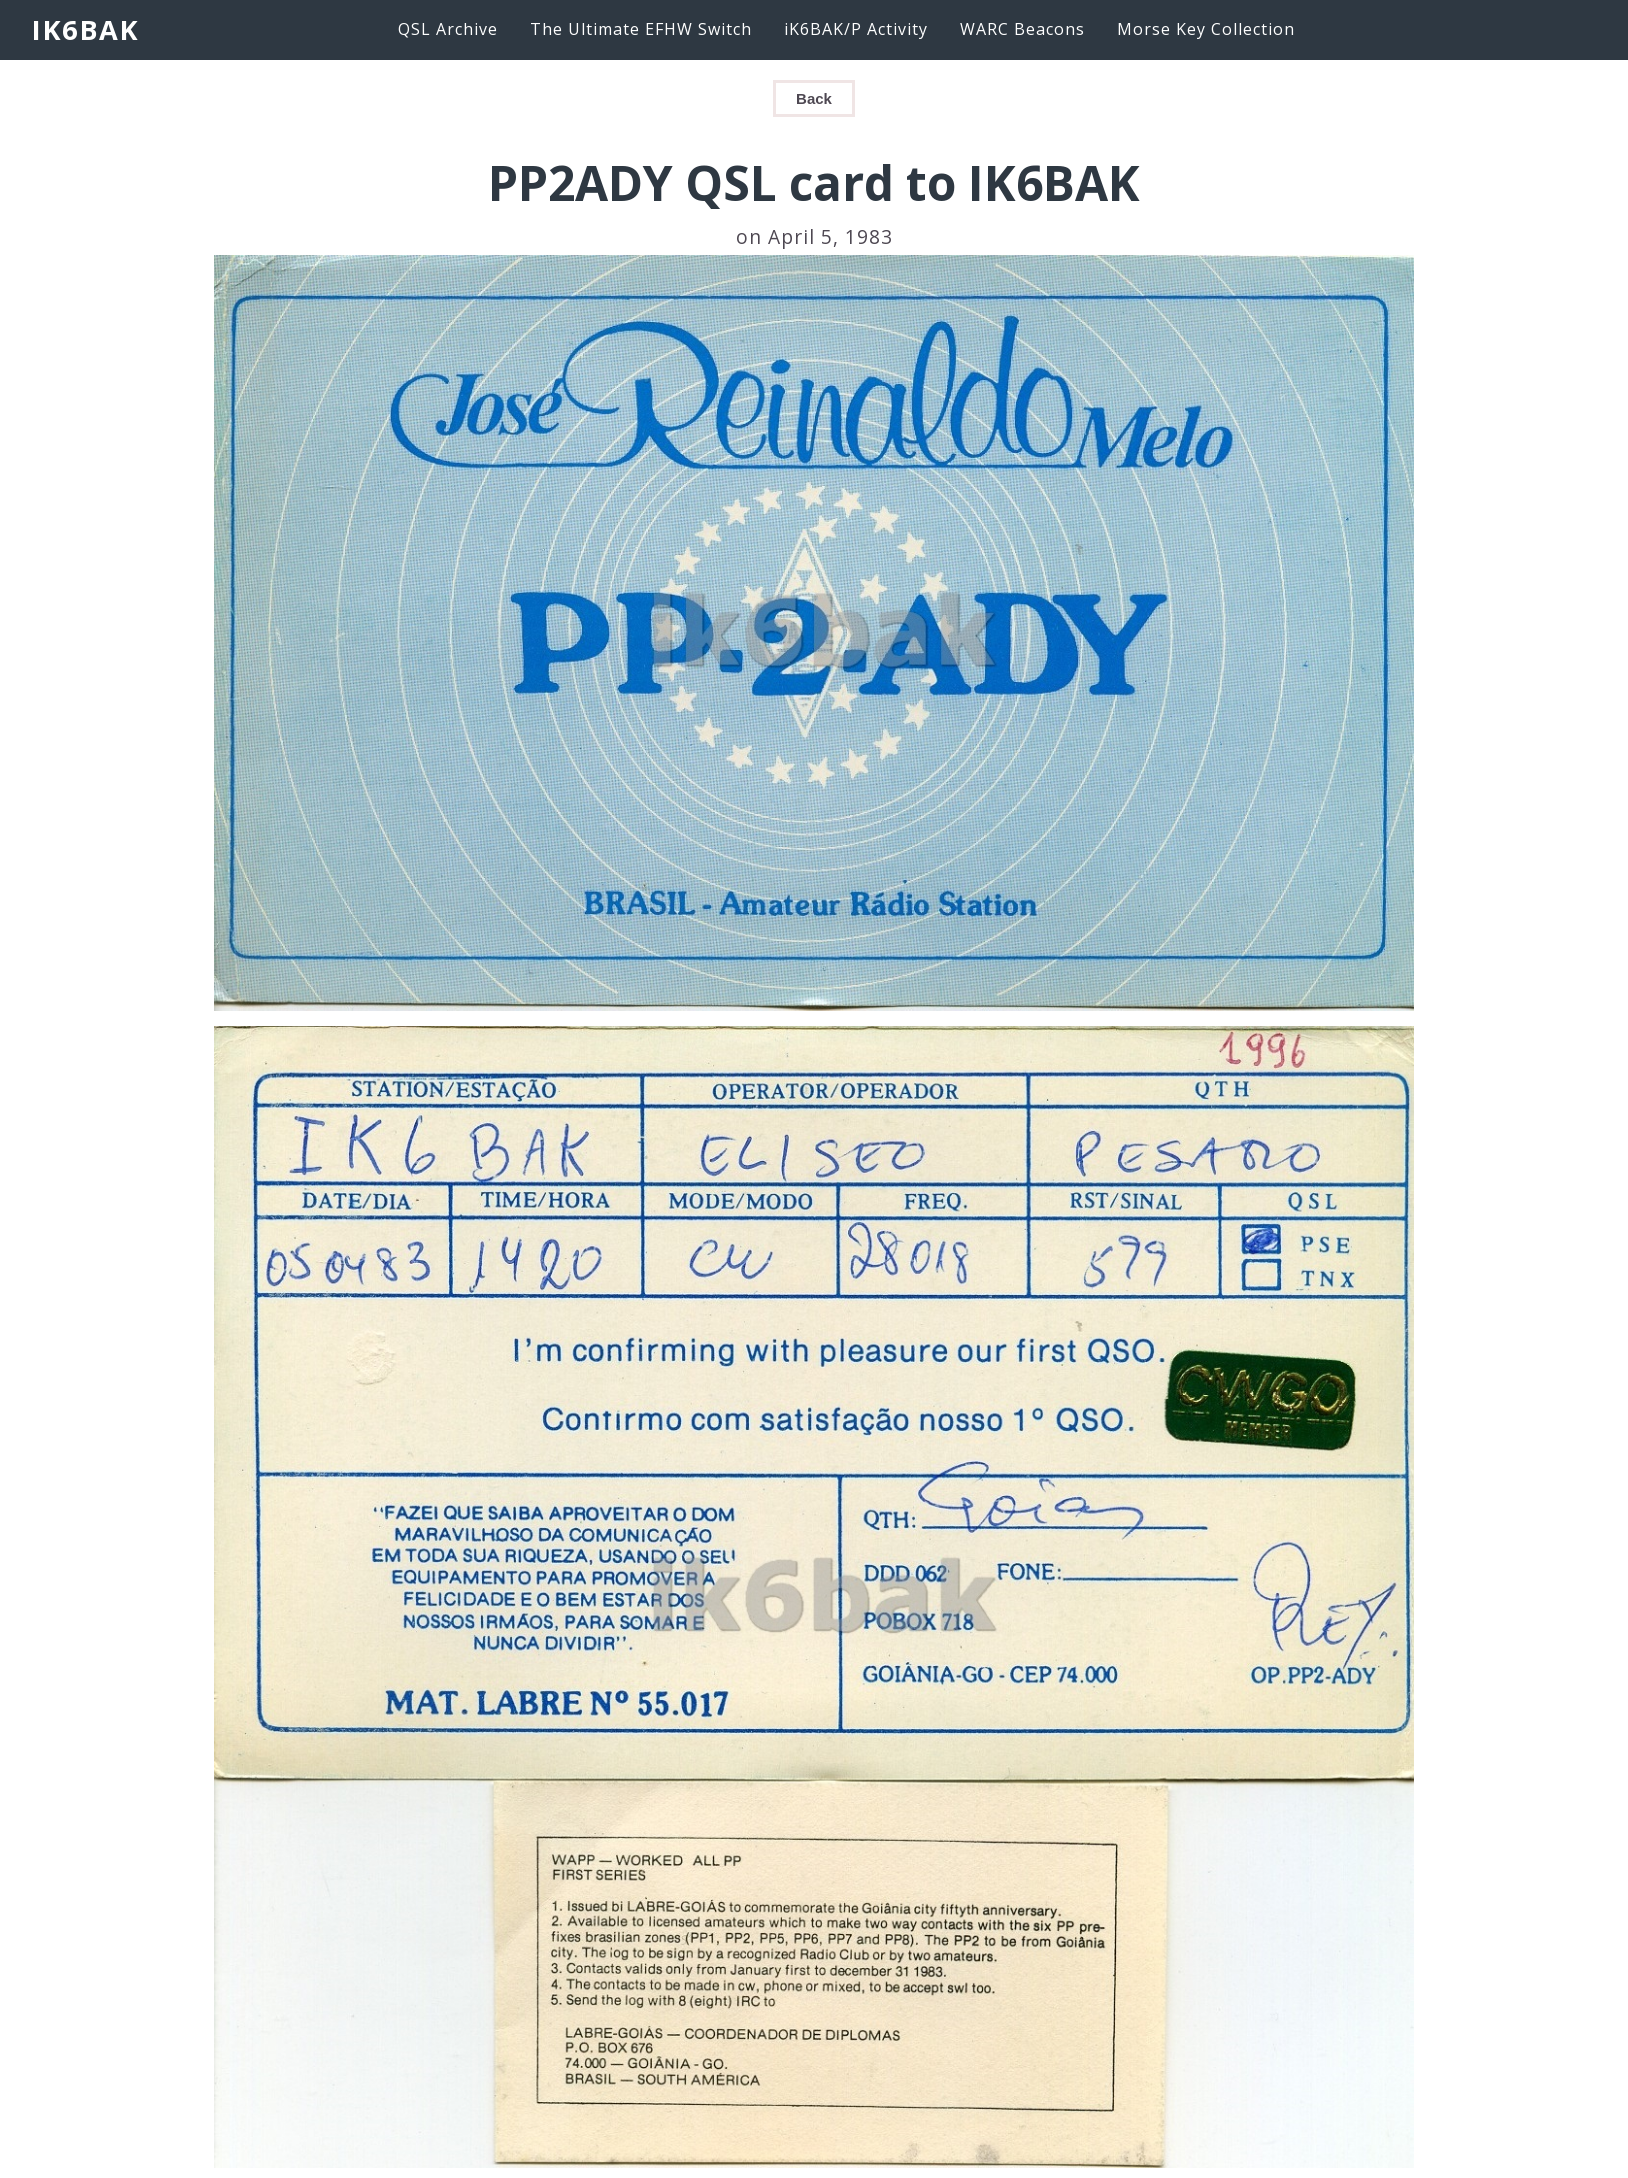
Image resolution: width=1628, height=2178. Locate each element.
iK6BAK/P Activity (856, 29)
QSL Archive (448, 29)
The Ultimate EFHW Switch (641, 29)
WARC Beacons (1022, 29)
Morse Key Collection (1206, 29)
